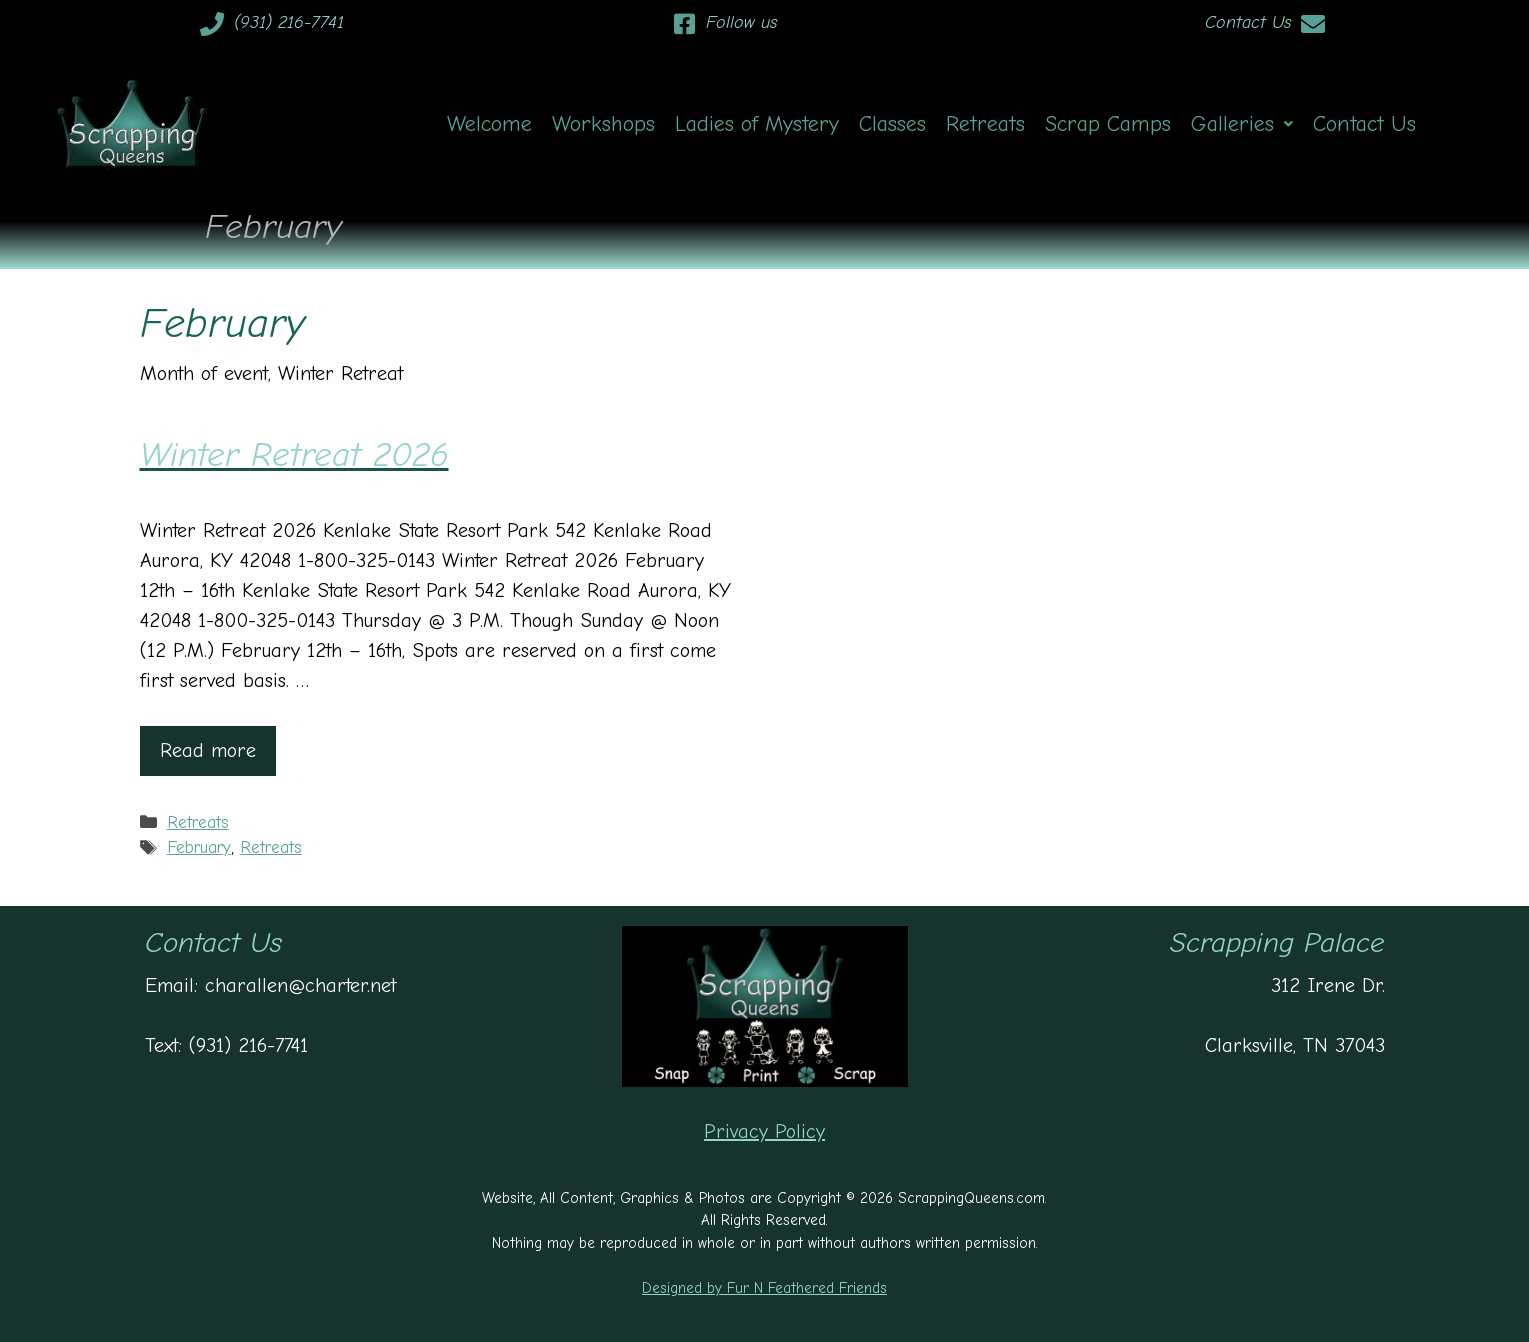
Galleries (1242, 124)
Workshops (603, 124)
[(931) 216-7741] (212, 24)
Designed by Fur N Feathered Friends (764, 1288)
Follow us (741, 22)
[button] (1242, 124)
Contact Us (1248, 22)
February (199, 847)
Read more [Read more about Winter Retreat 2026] (208, 750)
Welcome (489, 124)
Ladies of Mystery (757, 124)
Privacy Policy (764, 1131)
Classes (892, 124)
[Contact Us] (1313, 24)
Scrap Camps (1108, 124)
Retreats (985, 124)
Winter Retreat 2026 (294, 454)
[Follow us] (684, 24)
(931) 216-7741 (289, 22)
